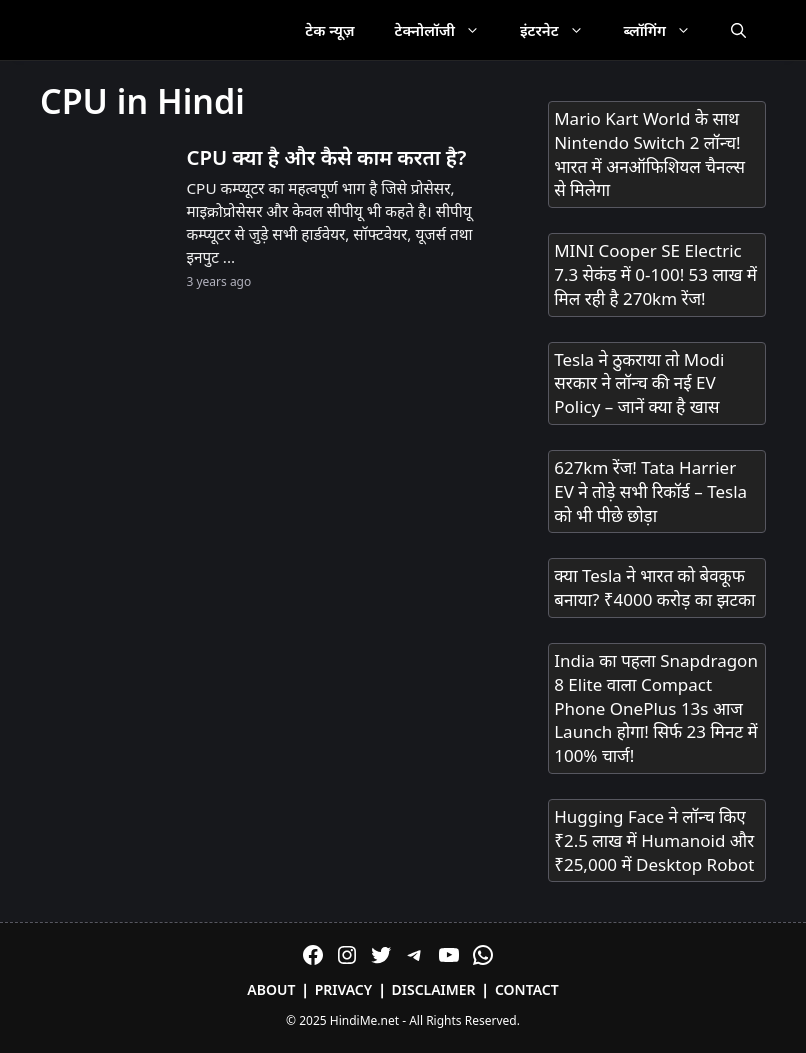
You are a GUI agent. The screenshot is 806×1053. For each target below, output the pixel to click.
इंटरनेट (562, 30)
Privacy (344, 989)
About (271, 989)
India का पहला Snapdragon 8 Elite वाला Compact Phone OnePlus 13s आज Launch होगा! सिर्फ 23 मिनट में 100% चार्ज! (656, 708)
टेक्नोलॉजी (447, 30)
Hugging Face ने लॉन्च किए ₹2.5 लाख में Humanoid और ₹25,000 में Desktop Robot (654, 840)
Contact (527, 989)
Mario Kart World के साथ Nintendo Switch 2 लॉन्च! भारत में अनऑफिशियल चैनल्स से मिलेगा (649, 154)
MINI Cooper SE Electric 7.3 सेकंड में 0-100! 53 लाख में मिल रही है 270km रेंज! (655, 274)
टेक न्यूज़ (329, 30)
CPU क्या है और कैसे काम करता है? (326, 157)
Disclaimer (434, 989)
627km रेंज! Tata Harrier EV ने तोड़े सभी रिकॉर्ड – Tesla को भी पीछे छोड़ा (650, 491)
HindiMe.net (364, 1020)
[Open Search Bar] (738, 30)
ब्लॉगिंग (667, 30)
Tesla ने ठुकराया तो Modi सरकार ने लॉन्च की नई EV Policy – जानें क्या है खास (639, 383)
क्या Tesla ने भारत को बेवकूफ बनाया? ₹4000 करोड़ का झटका (654, 587)
